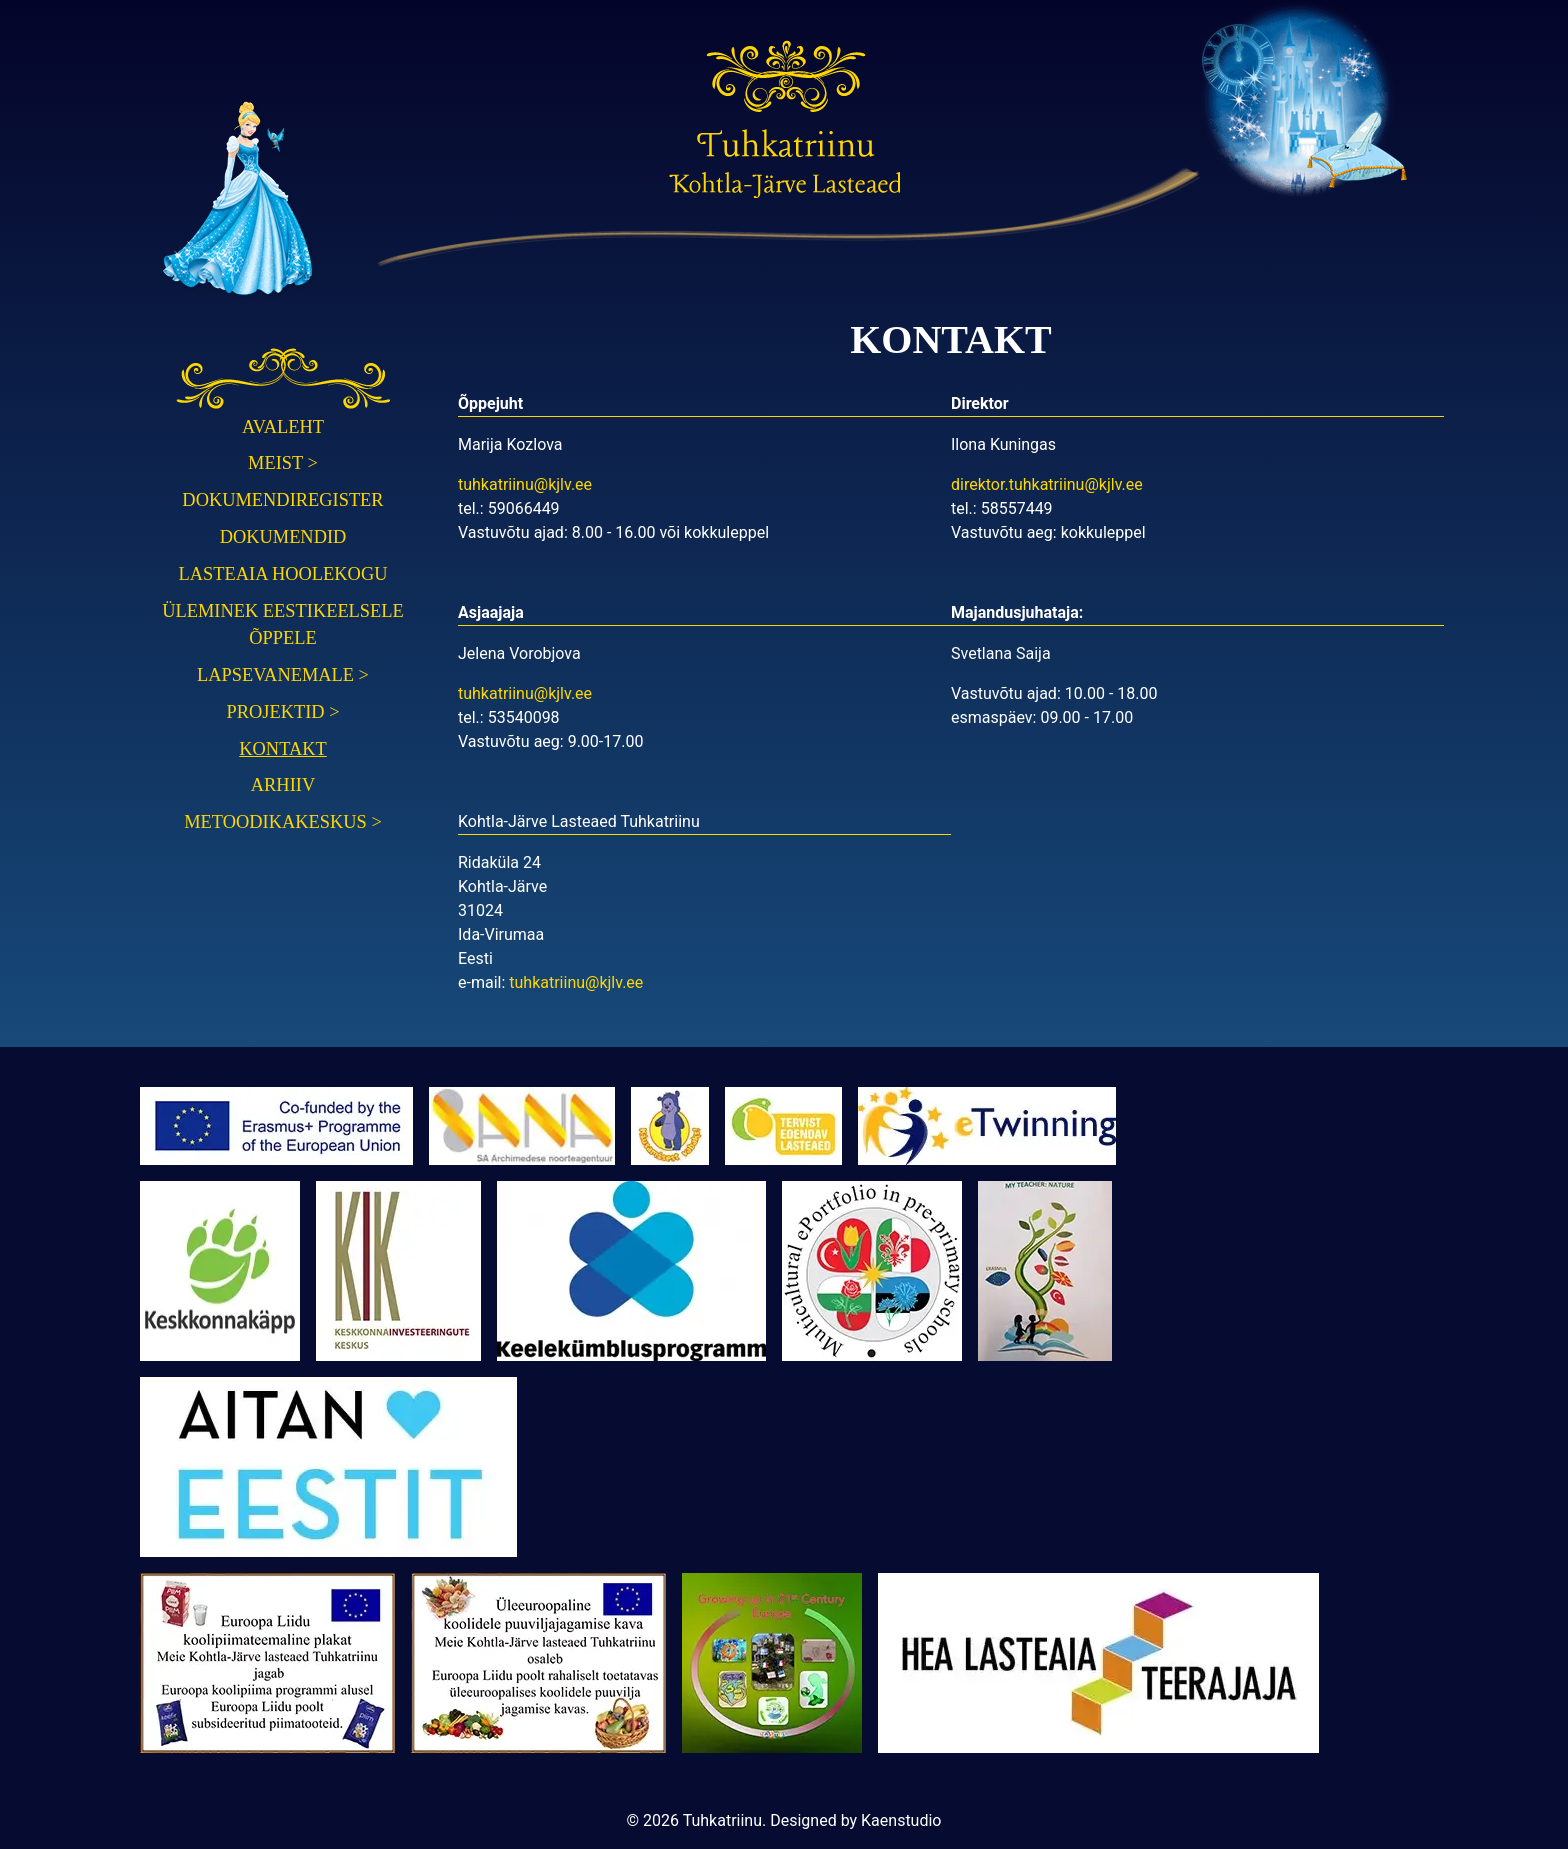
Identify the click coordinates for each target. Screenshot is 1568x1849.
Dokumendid (283, 537)
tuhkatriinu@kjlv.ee (525, 484)
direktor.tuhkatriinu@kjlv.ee (1047, 484)
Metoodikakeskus (283, 822)
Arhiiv (283, 785)
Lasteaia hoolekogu (283, 574)
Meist (283, 463)
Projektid (282, 712)
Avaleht (283, 427)
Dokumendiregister (282, 500)
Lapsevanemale (283, 675)
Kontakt (282, 749)
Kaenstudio (901, 1820)
